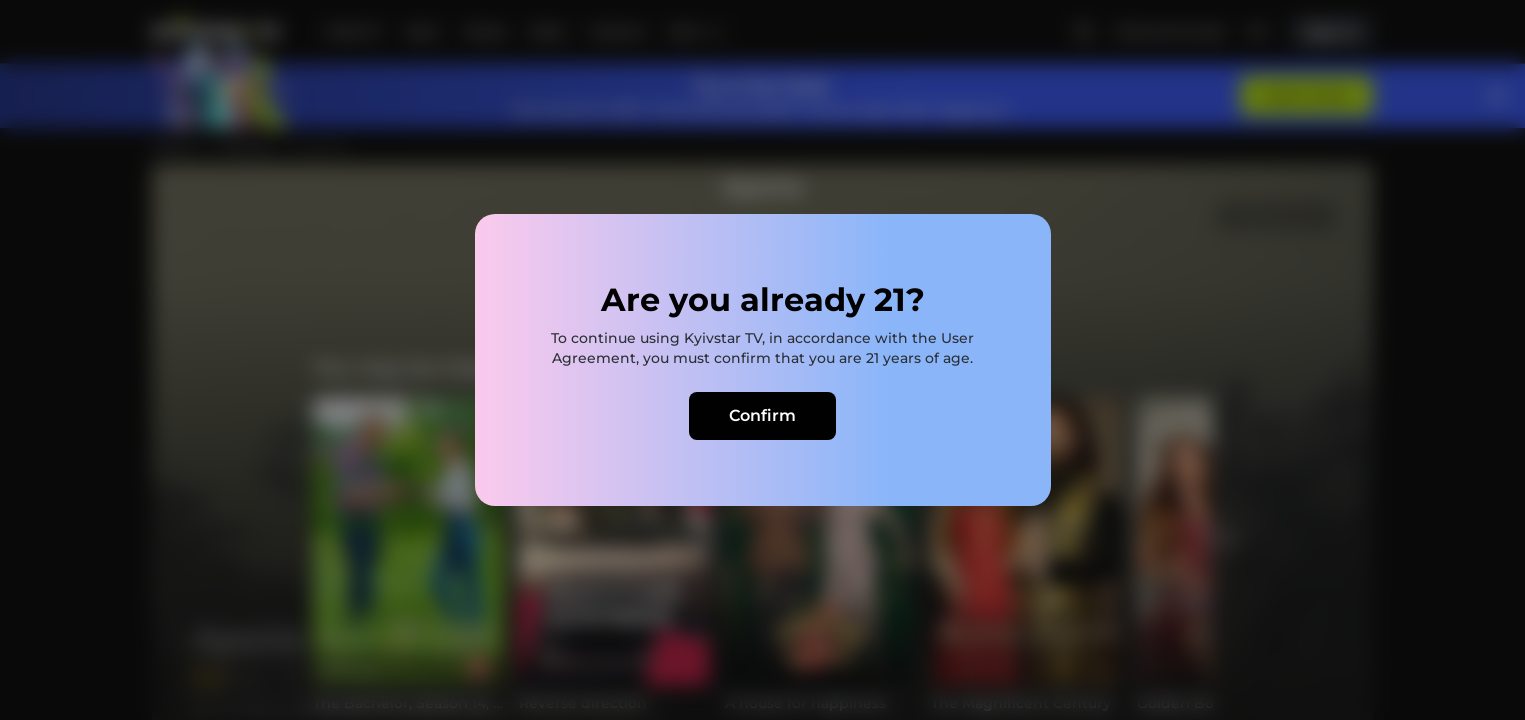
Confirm (762, 415)
